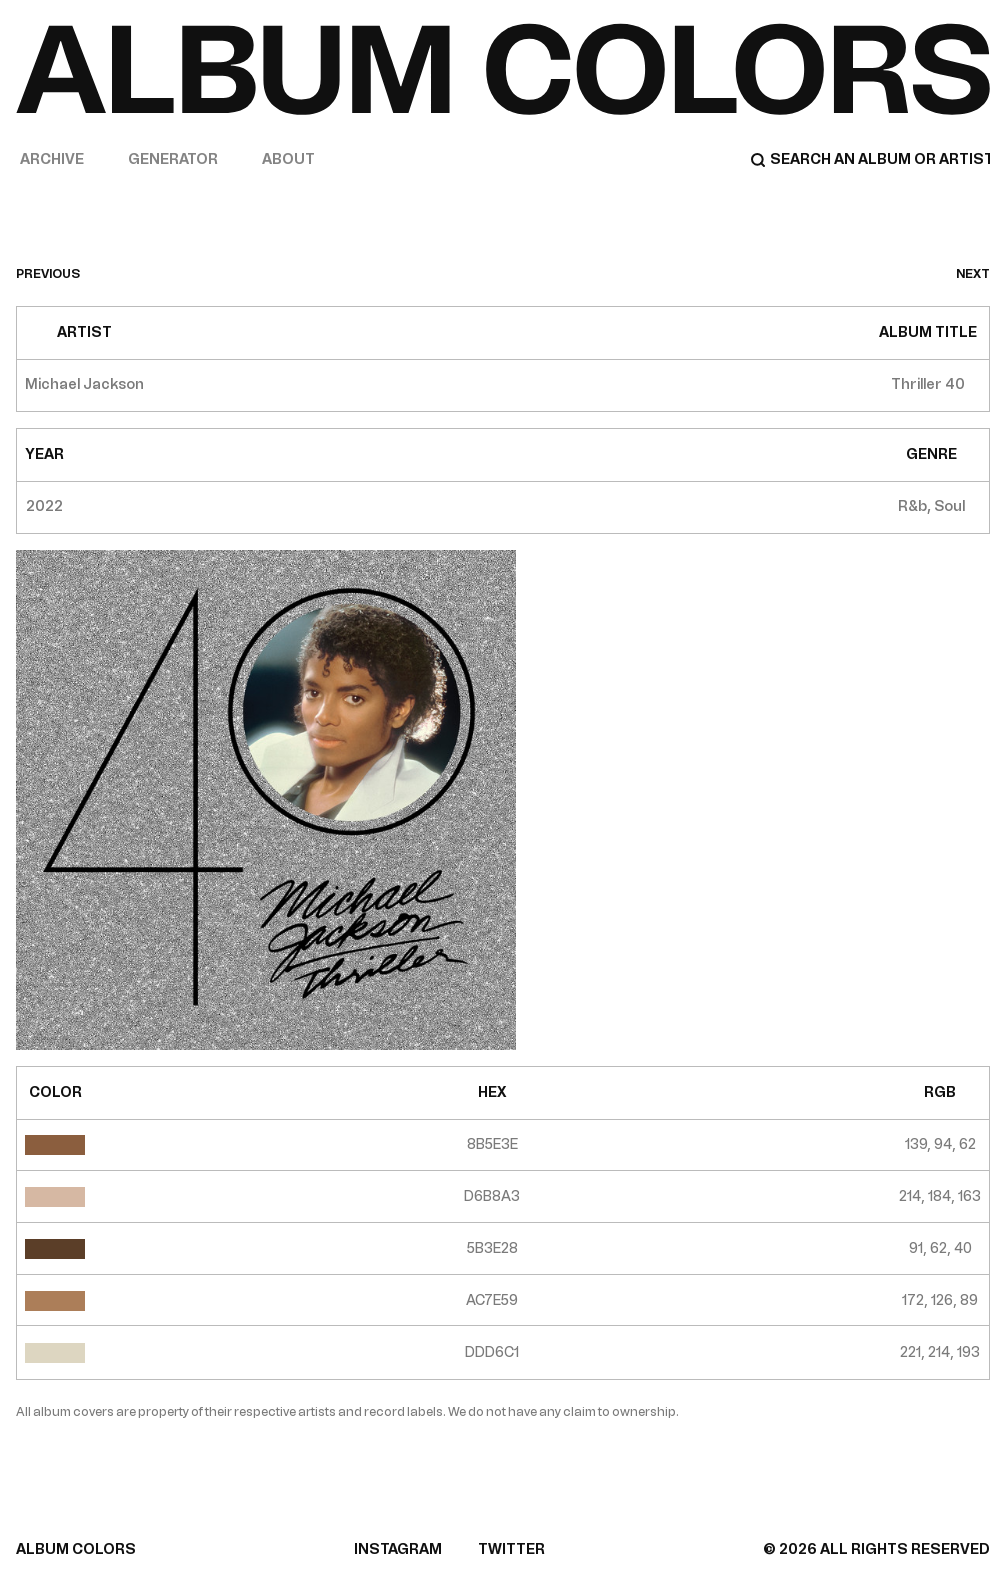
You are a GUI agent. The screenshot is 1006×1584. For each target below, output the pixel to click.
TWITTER (511, 1549)
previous (48, 274)
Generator (173, 159)
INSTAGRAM (398, 1549)
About (288, 159)
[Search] (870, 160)
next (973, 274)
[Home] (503, 69)
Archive (52, 159)
